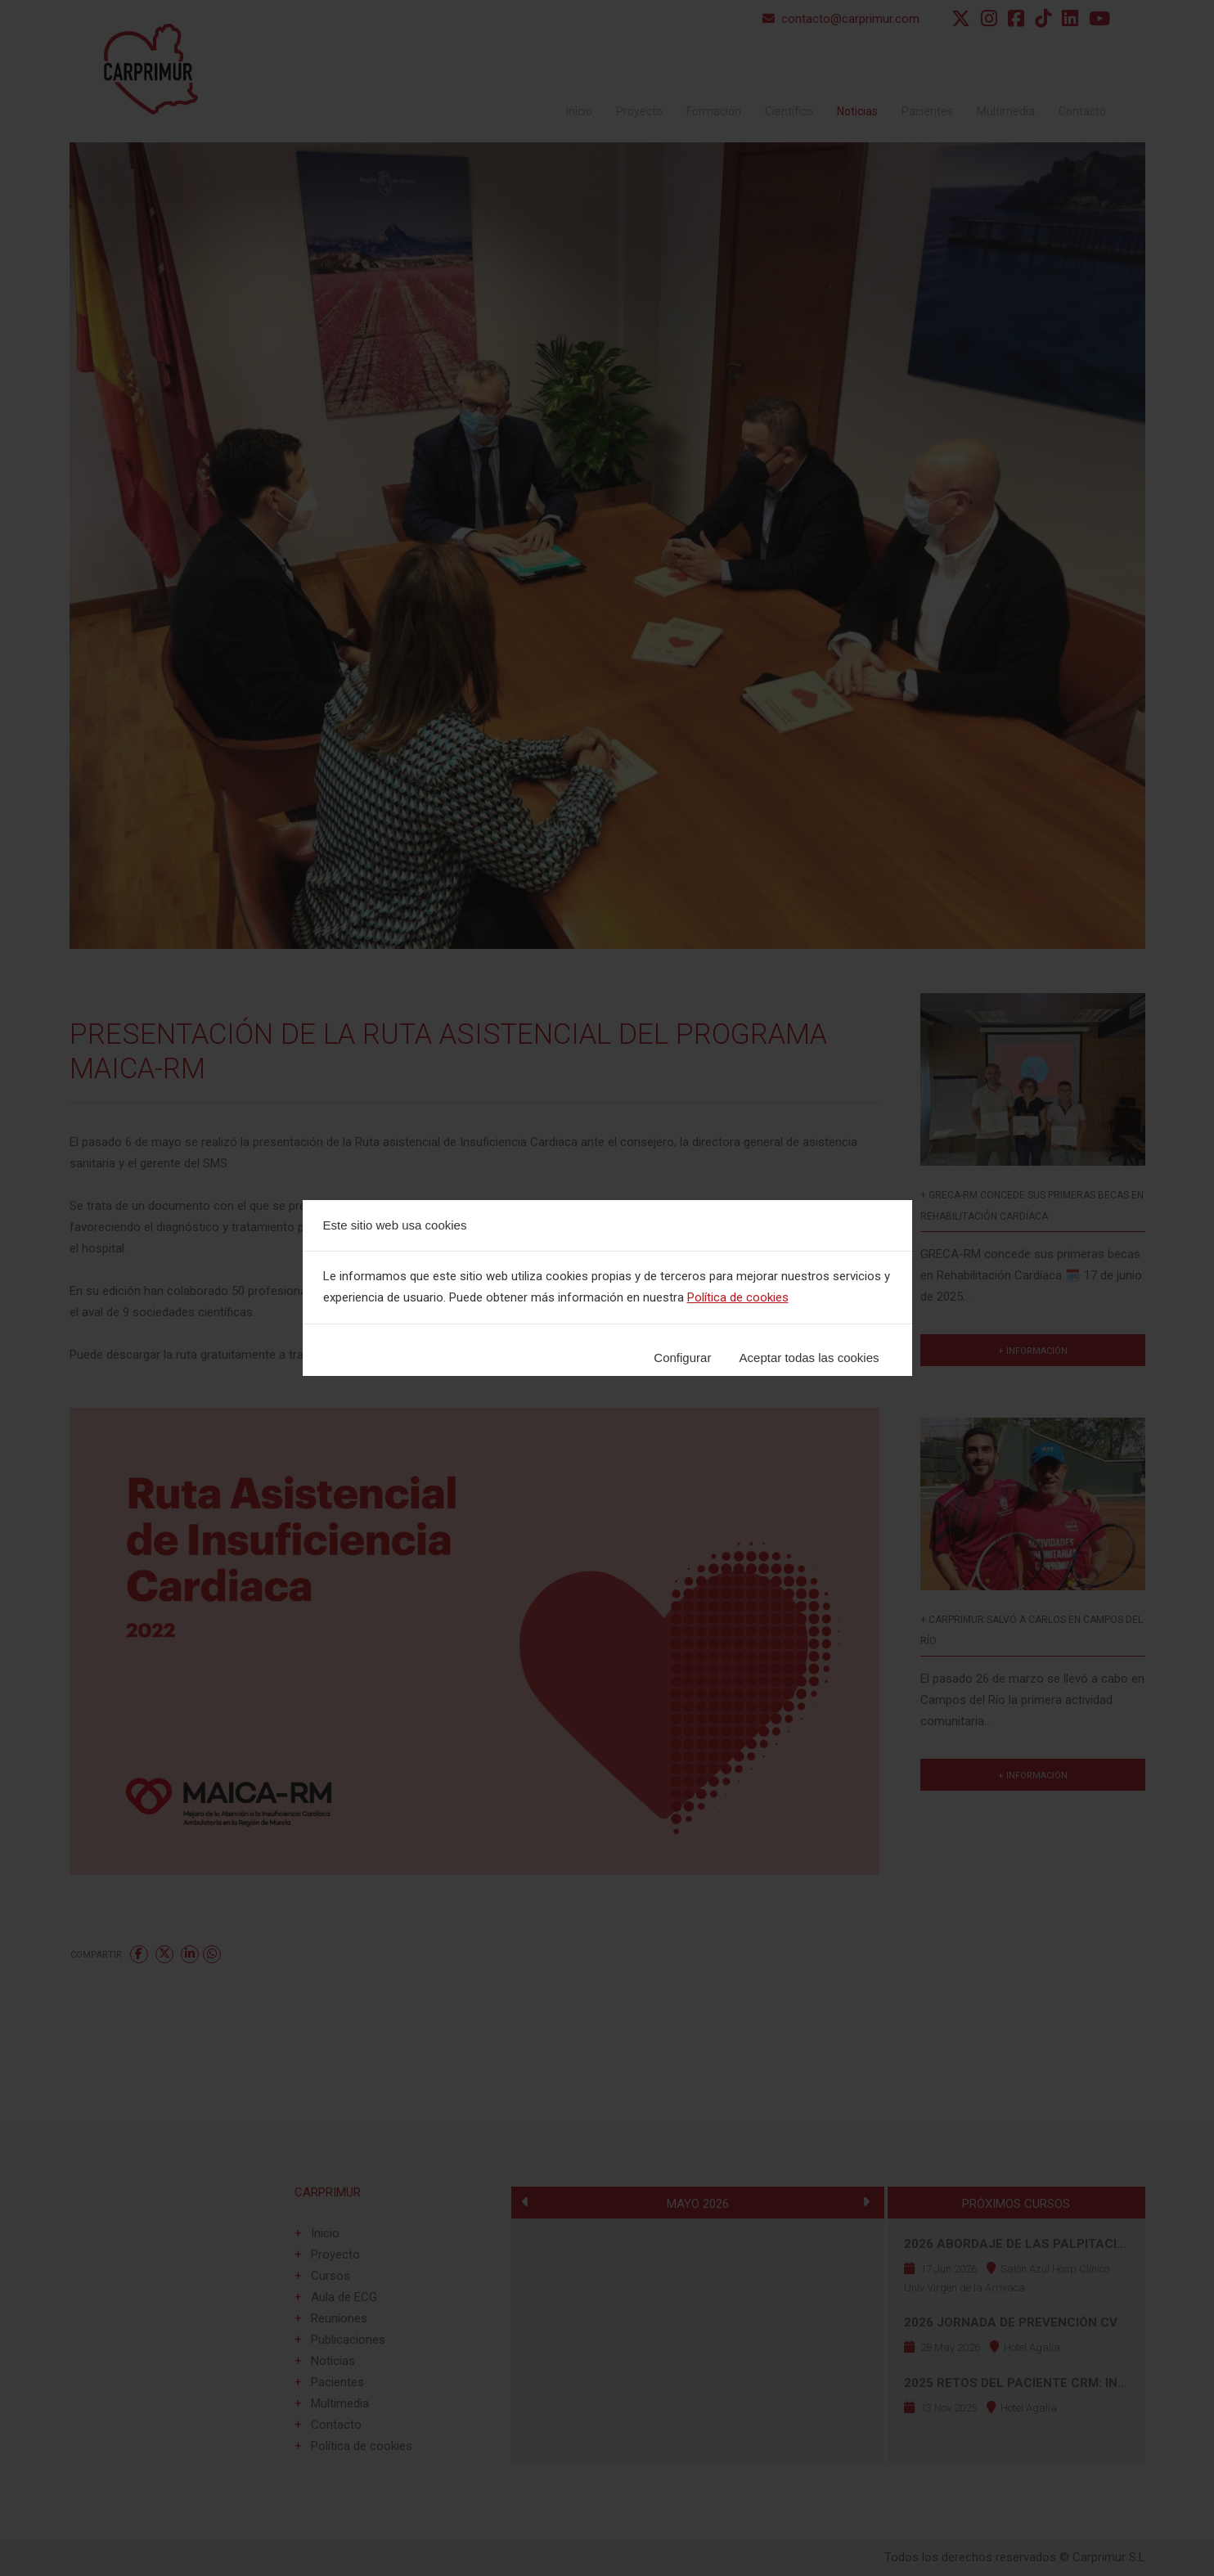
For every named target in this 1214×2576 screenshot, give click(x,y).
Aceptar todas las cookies (809, 1357)
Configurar (682, 1357)
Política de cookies (738, 1297)
